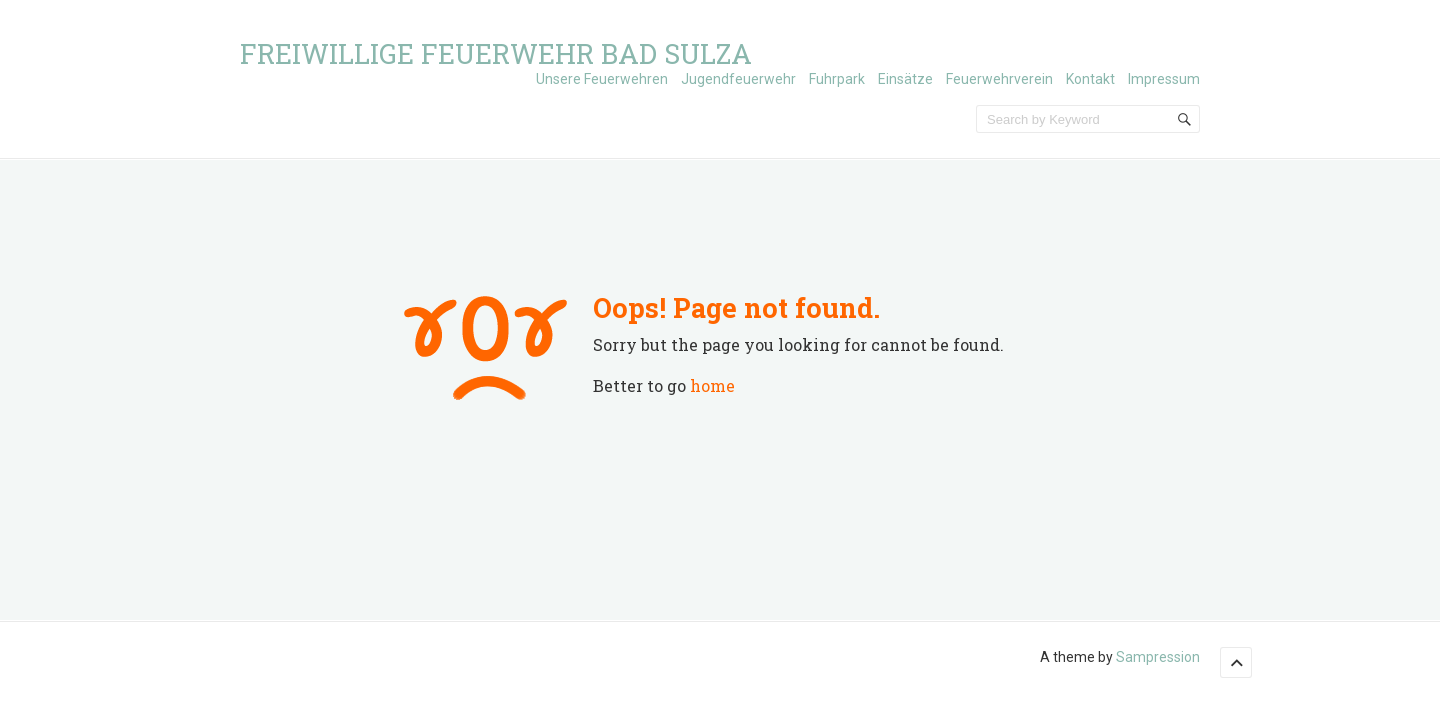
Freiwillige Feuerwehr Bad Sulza (496, 53)
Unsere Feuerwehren (602, 79)
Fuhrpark (837, 79)
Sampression (1158, 657)
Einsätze (905, 79)
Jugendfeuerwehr (738, 79)
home (712, 385)
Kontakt (1090, 79)
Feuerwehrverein (999, 79)
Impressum (1164, 79)
